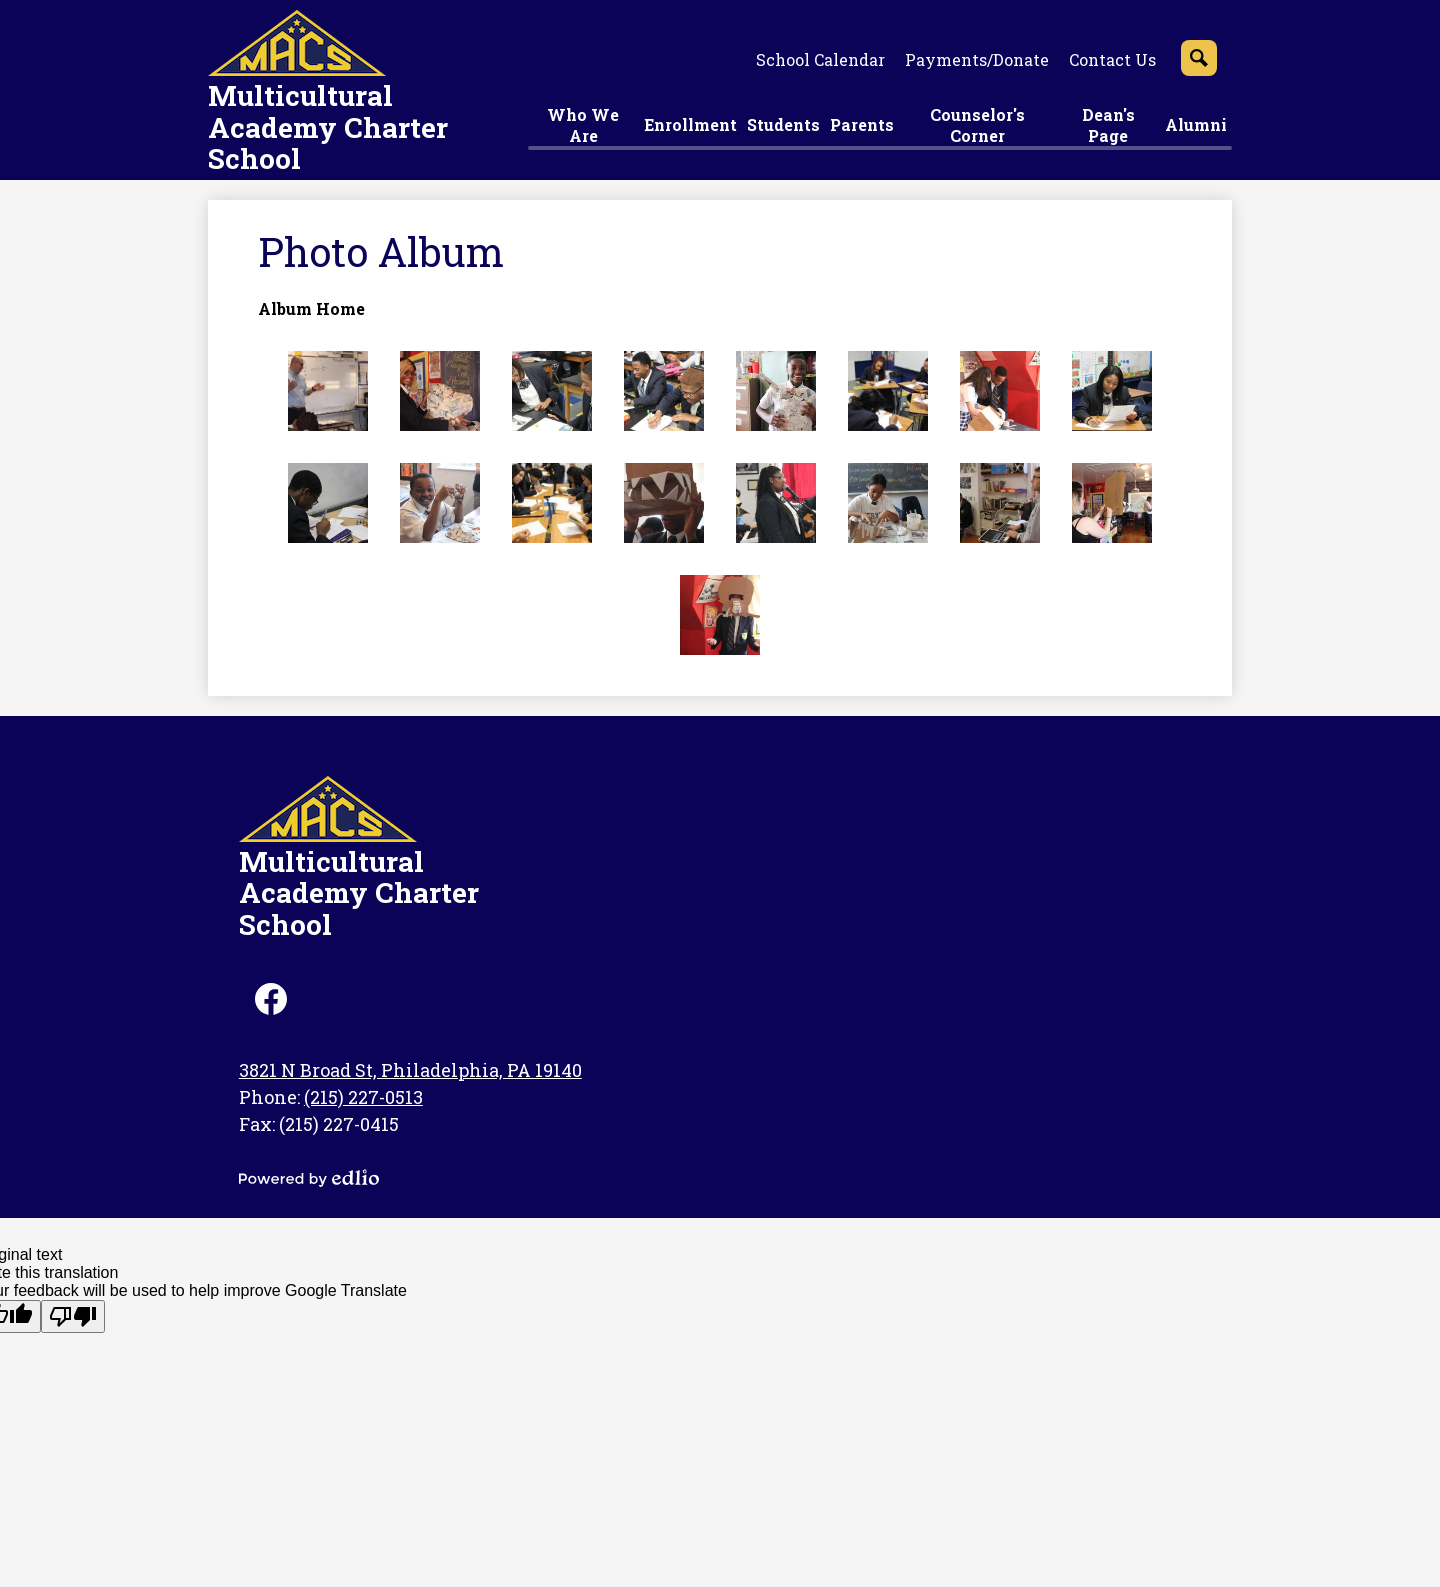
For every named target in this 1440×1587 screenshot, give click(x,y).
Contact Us (1112, 59)
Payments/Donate (977, 59)
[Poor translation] (73, 1316)
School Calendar (820, 59)
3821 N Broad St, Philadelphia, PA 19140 (410, 1070)
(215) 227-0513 (363, 1097)
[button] (583, 127)
